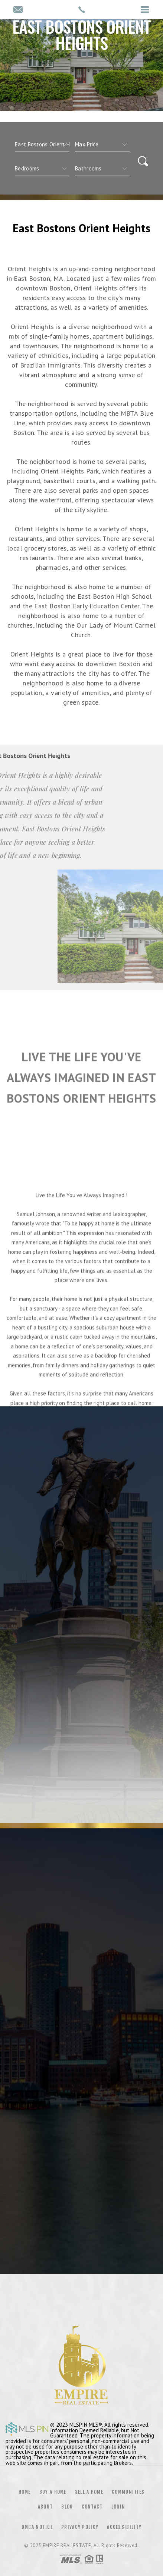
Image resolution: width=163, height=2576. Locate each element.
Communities (128, 2492)
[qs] (102, 144)
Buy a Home (52, 2492)
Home (25, 2492)
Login (118, 2507)
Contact (92, 2507)
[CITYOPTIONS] (42, 144)
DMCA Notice (37, 2527)
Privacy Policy (79, 2527)
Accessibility (124, 2527)
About (45, 2507)
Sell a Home (89, 2492)
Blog (67, 2507)
